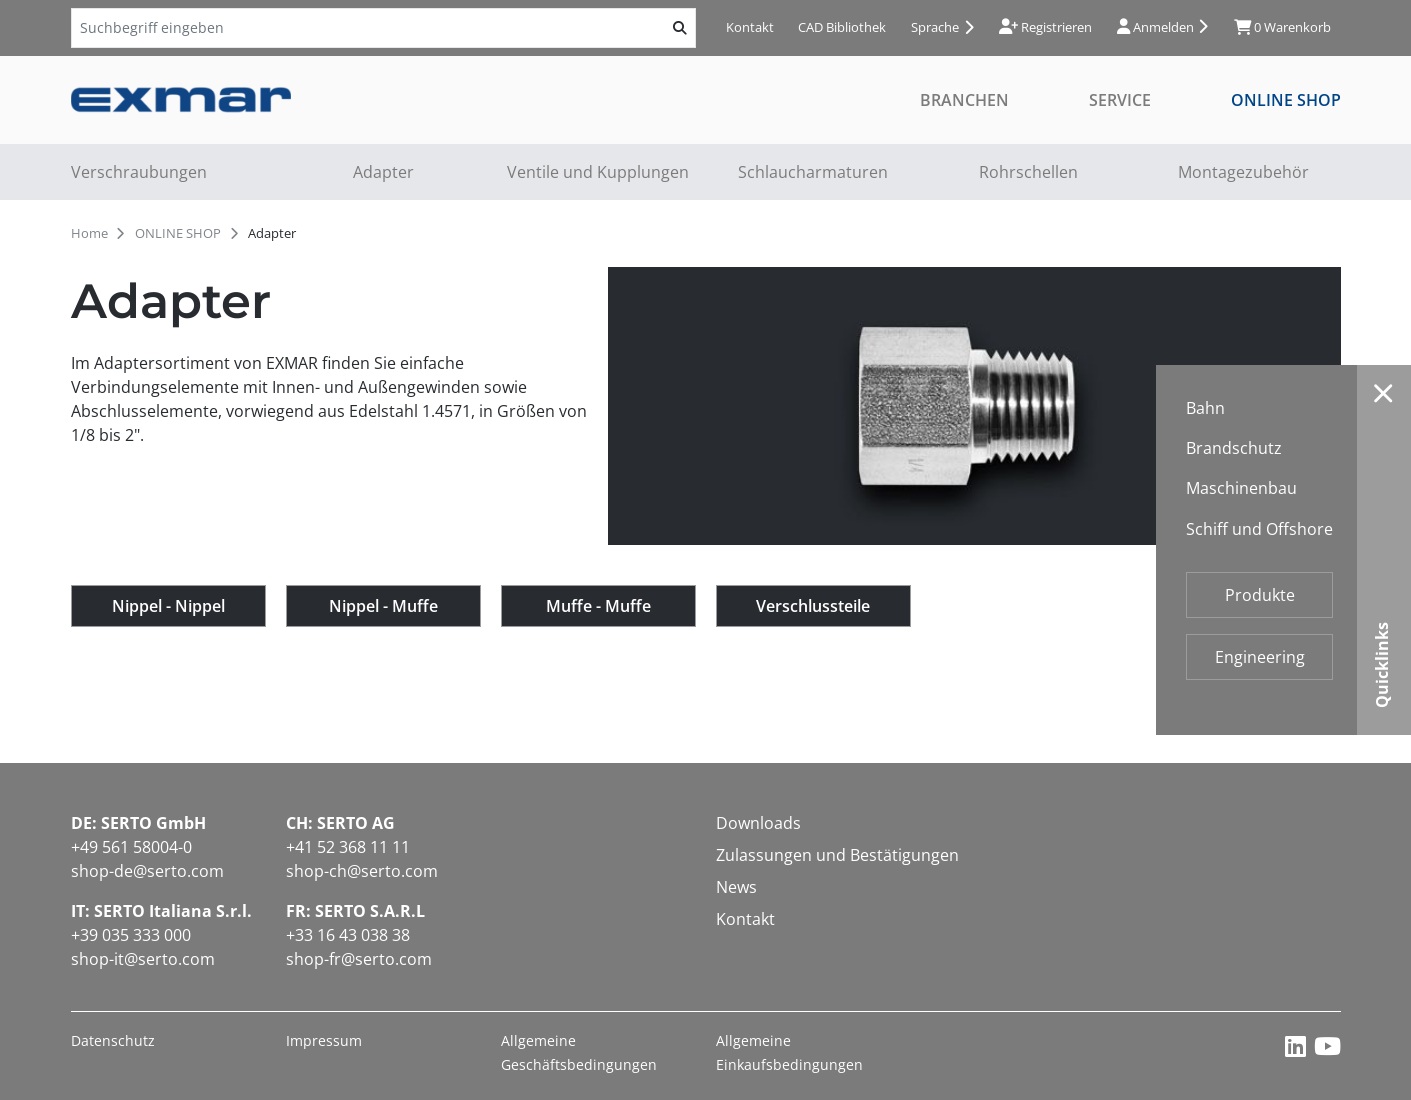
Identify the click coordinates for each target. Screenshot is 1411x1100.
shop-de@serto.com (147, 871)
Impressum (324, 1040)
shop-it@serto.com (143, 959)
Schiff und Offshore (1259, 529)
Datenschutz (113, 1040)
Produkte (1260, 595)
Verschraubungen (139, 172)
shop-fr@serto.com (359, 959)
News (736, 887)
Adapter (383, 172)
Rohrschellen (1028, 172)
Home (89, 233)
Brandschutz (1234, 448)
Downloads (758, 823)
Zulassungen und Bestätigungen (837, 855)
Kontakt (750, 27)
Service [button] (1120, 100)
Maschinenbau (1241, 488)
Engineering (1260, 657)
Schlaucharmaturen (813, 172)
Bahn (1205, 408)
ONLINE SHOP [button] (1286, 100)
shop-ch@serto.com (362, 871)
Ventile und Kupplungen (598, 172)
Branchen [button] (964, 100)
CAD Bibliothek (842, 27)
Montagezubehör (1243, 172)
